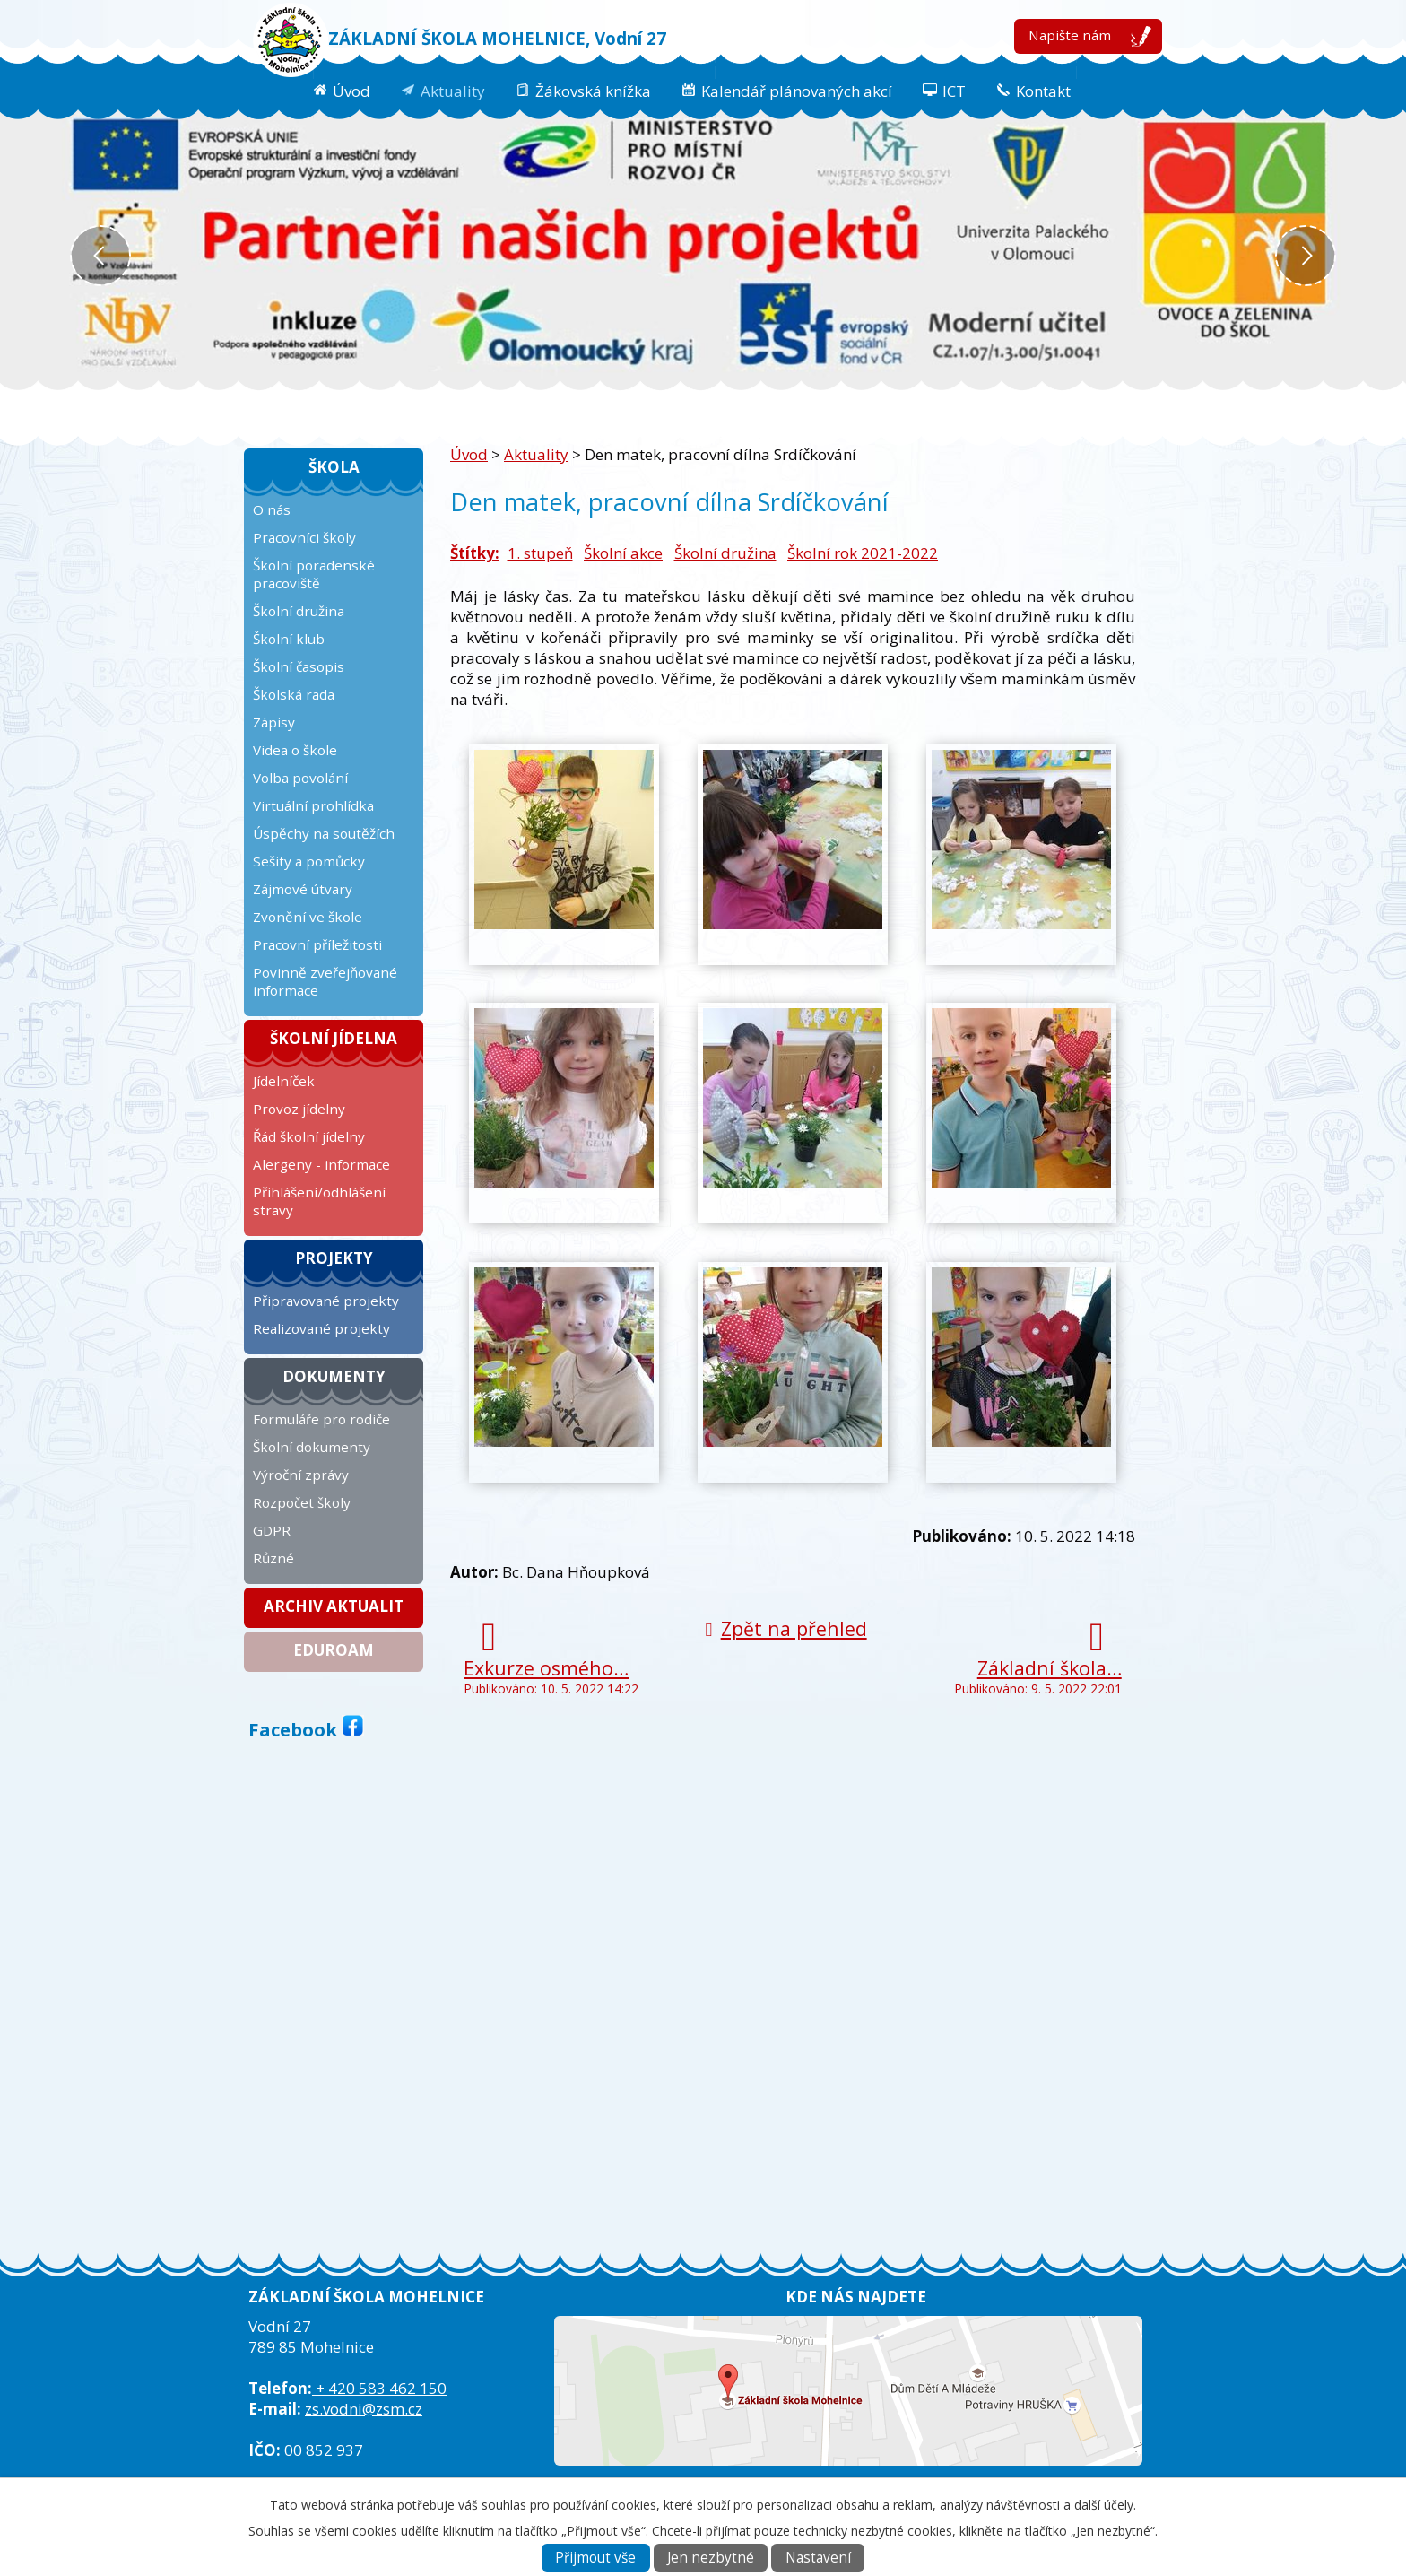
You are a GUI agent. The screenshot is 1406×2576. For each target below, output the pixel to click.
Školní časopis (298, 666)
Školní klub (289, 639)
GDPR (272, 1530)
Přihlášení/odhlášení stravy (319, 1201)
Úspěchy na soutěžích (324, 833)
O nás (272, 509)
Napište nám (1069, 35)
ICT (954, 91)
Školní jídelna (333, 1038)
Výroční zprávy (301, 1475)
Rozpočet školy (302, 1502)
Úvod (351, 91)
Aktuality (453, 91)
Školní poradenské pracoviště (314, 574)
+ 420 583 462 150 (379, 2388)
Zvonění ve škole (307, 917)
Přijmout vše (595, 2557)
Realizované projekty (321, 1328)
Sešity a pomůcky (309, 861)
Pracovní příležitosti (317, 944)
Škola (334, 467)
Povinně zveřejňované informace (325, 981)
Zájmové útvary (302, 889)
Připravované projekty (326, 1301)
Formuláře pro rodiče (321, 1419)
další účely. (1105, 2504)
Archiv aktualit (334, 1606)
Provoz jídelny (299, 1109)
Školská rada (293, 694)
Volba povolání (300, 778)
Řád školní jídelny (309, 1136)
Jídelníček (284, 1081)
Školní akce (623, 553)
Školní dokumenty (311, 1447)
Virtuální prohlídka (313, 805)
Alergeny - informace (321, 1164)
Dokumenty (334, 1376)
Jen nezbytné (710, 2557)
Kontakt (1043, 91)
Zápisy (274, 722)
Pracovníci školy (304, 537)
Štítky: (474, 553)
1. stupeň (540, 553)
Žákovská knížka (593, 91)
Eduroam (333, 1650)
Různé (273, 1558)
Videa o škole (295, 750)
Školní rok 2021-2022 (862, 553)
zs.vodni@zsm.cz (363, 2408)
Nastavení (818, 2557)
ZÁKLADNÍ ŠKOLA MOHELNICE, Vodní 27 (497, 38)
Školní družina (725, 553)
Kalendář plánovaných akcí (796, 91)
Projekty (334, 1258)
